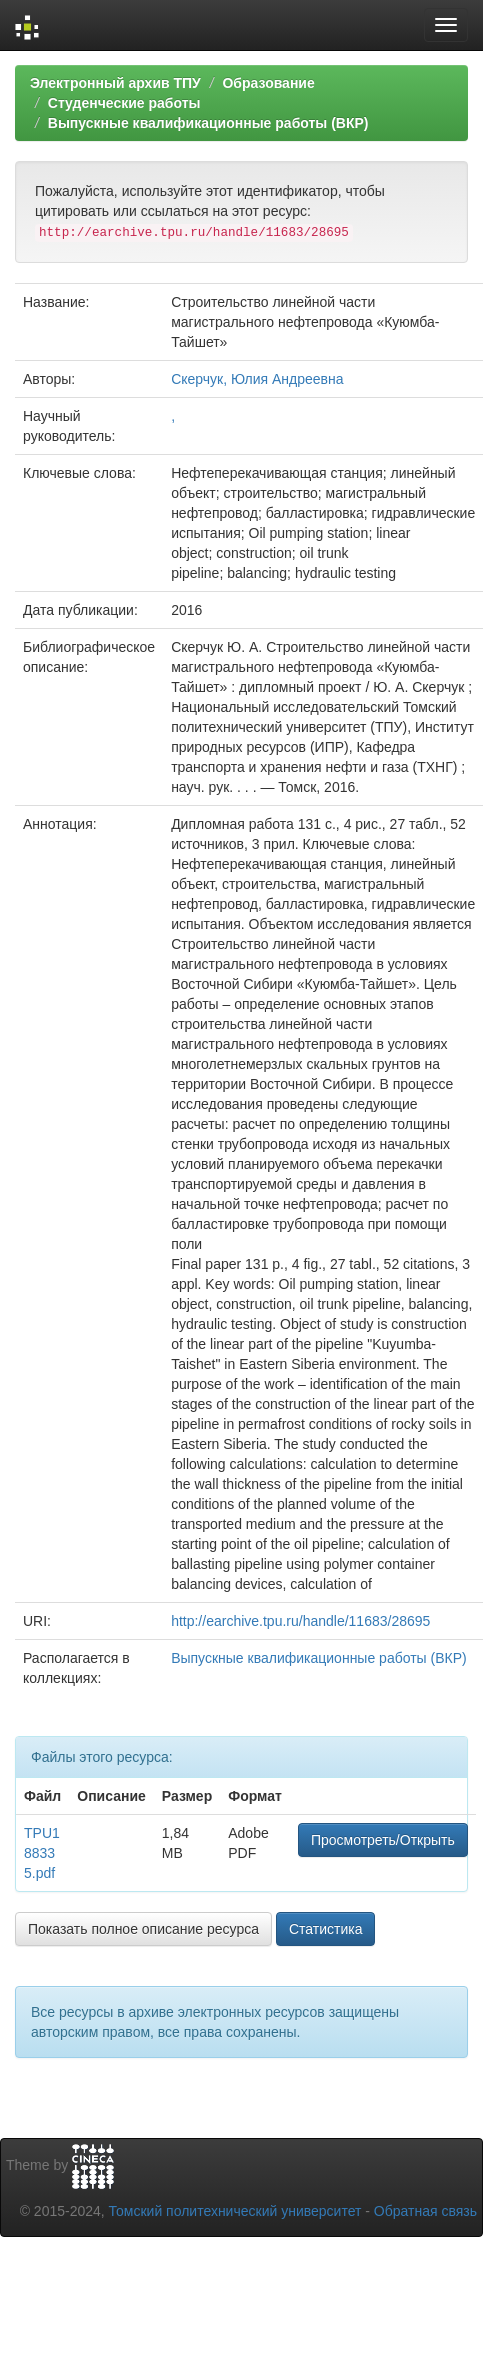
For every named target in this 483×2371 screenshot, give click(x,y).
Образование (268, 83)
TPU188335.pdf (42, 1853)
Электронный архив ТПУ (115, 83)
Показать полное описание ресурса (143, 1929)
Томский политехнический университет (235, 2211)
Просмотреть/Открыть (383, 1840)
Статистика (326, 1929)
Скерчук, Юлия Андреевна (257, 379)
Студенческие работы (124, 103)
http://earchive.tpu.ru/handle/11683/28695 (300, 1621)
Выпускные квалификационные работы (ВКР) (208, 123)
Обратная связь (425, 2211)
